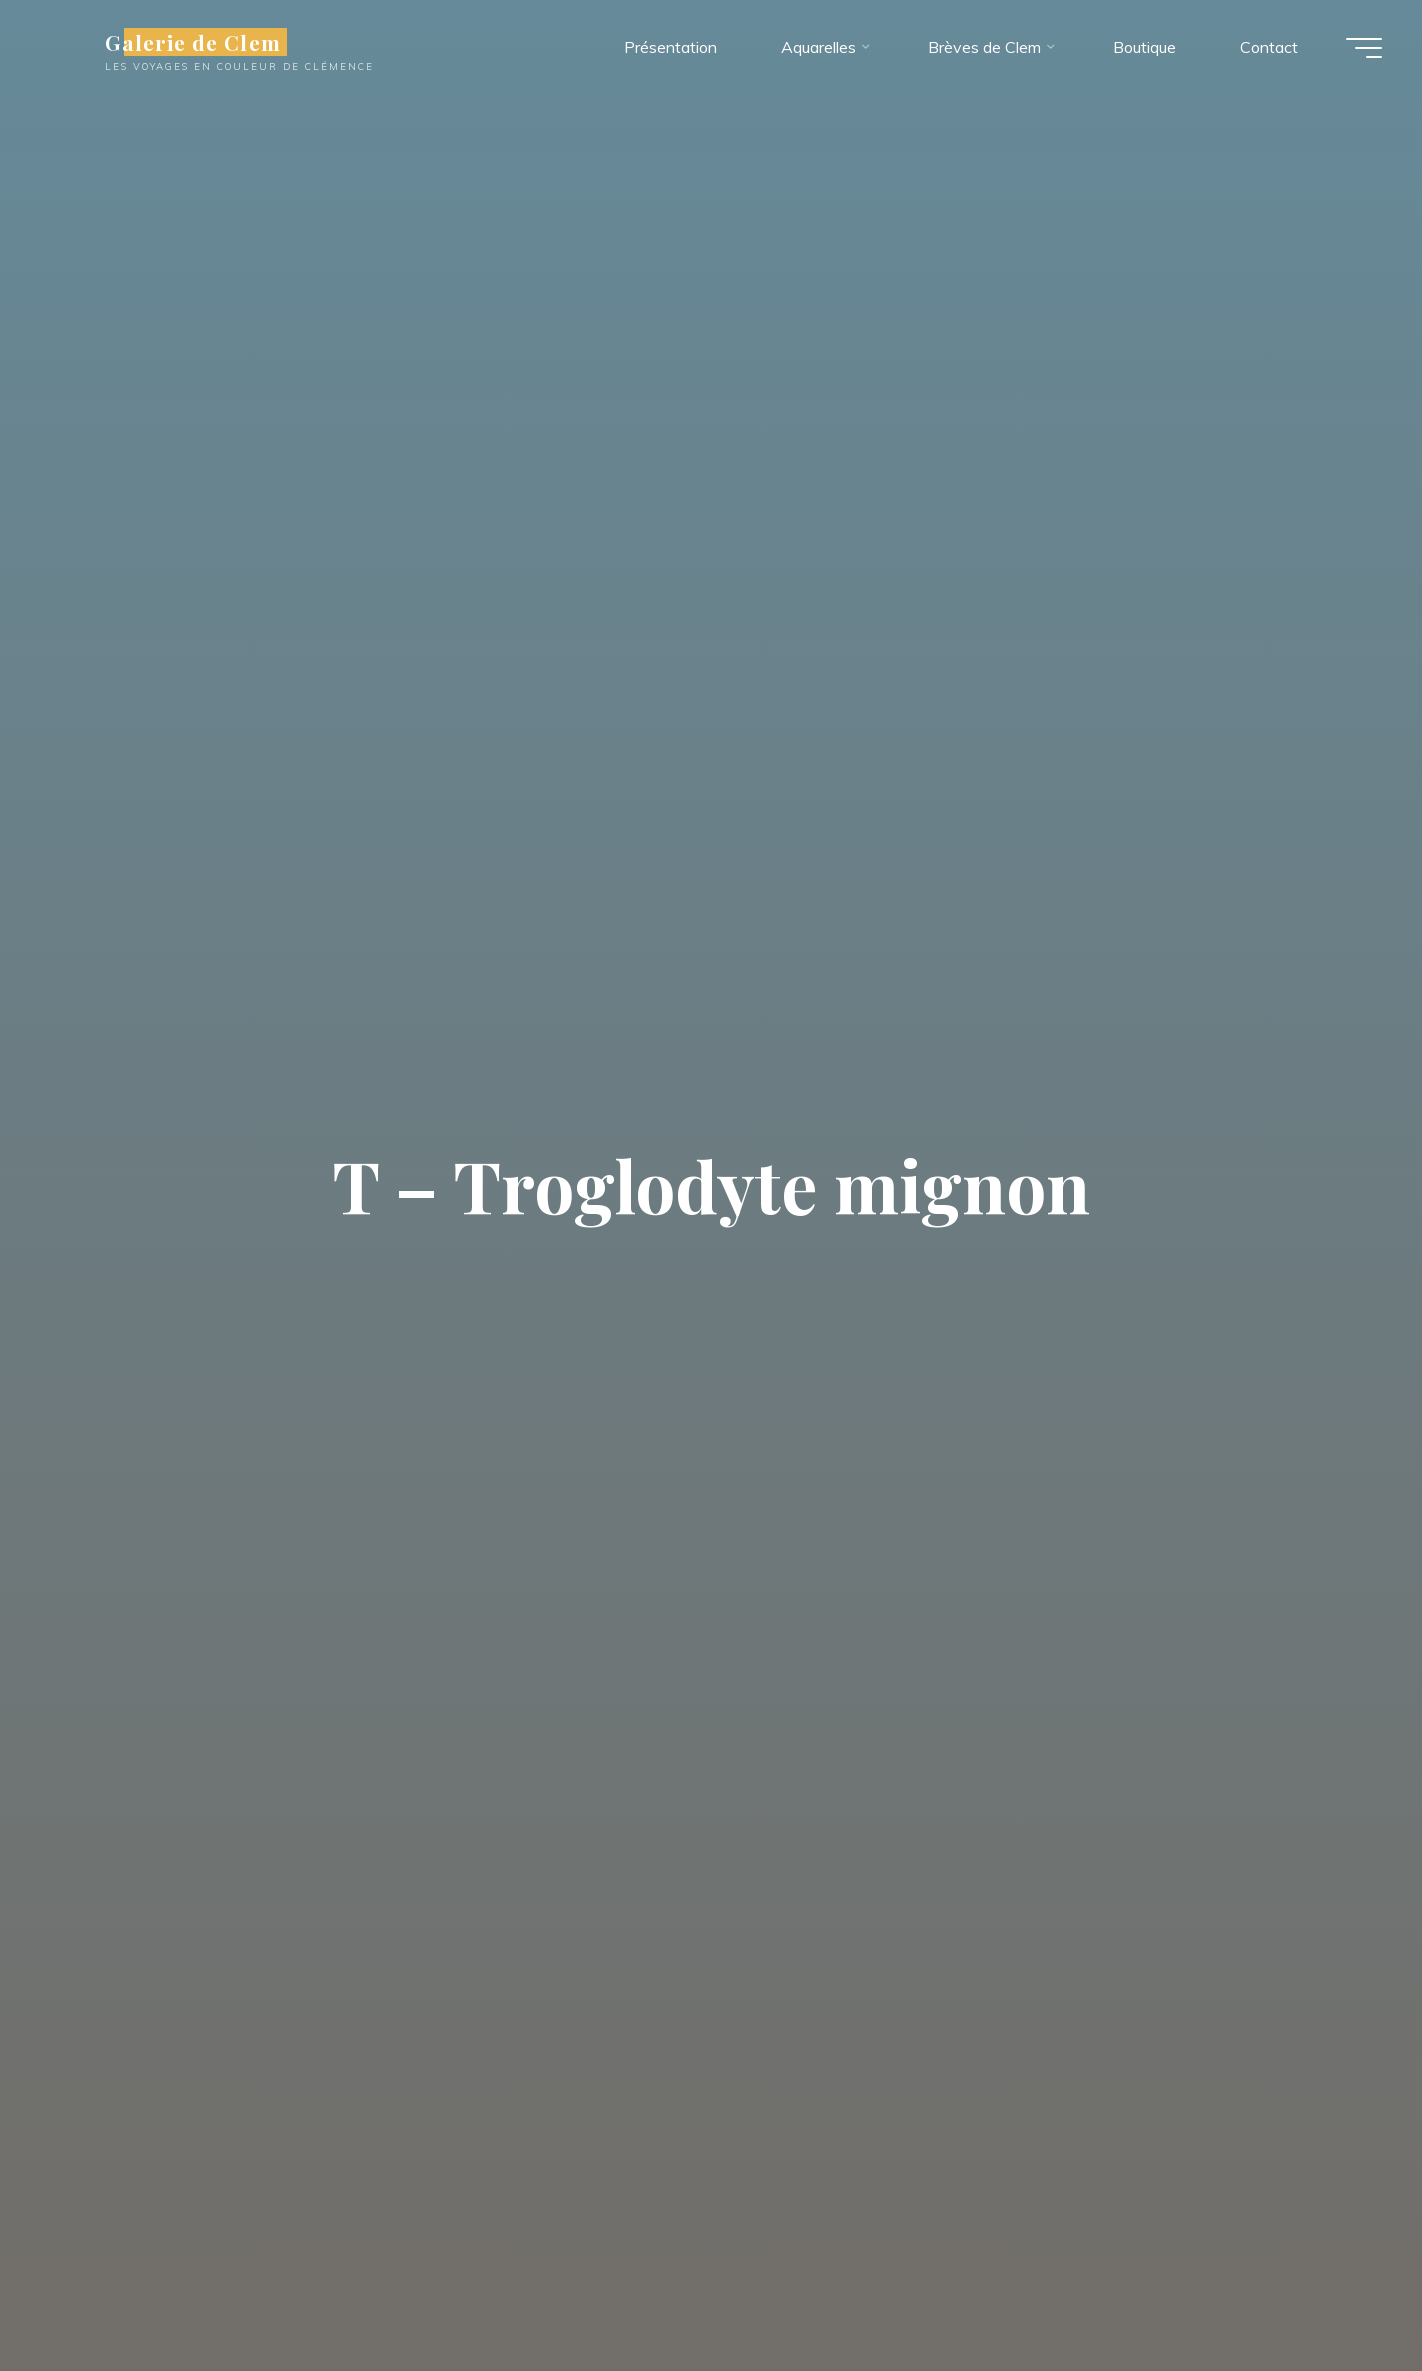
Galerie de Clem (193, 42)
